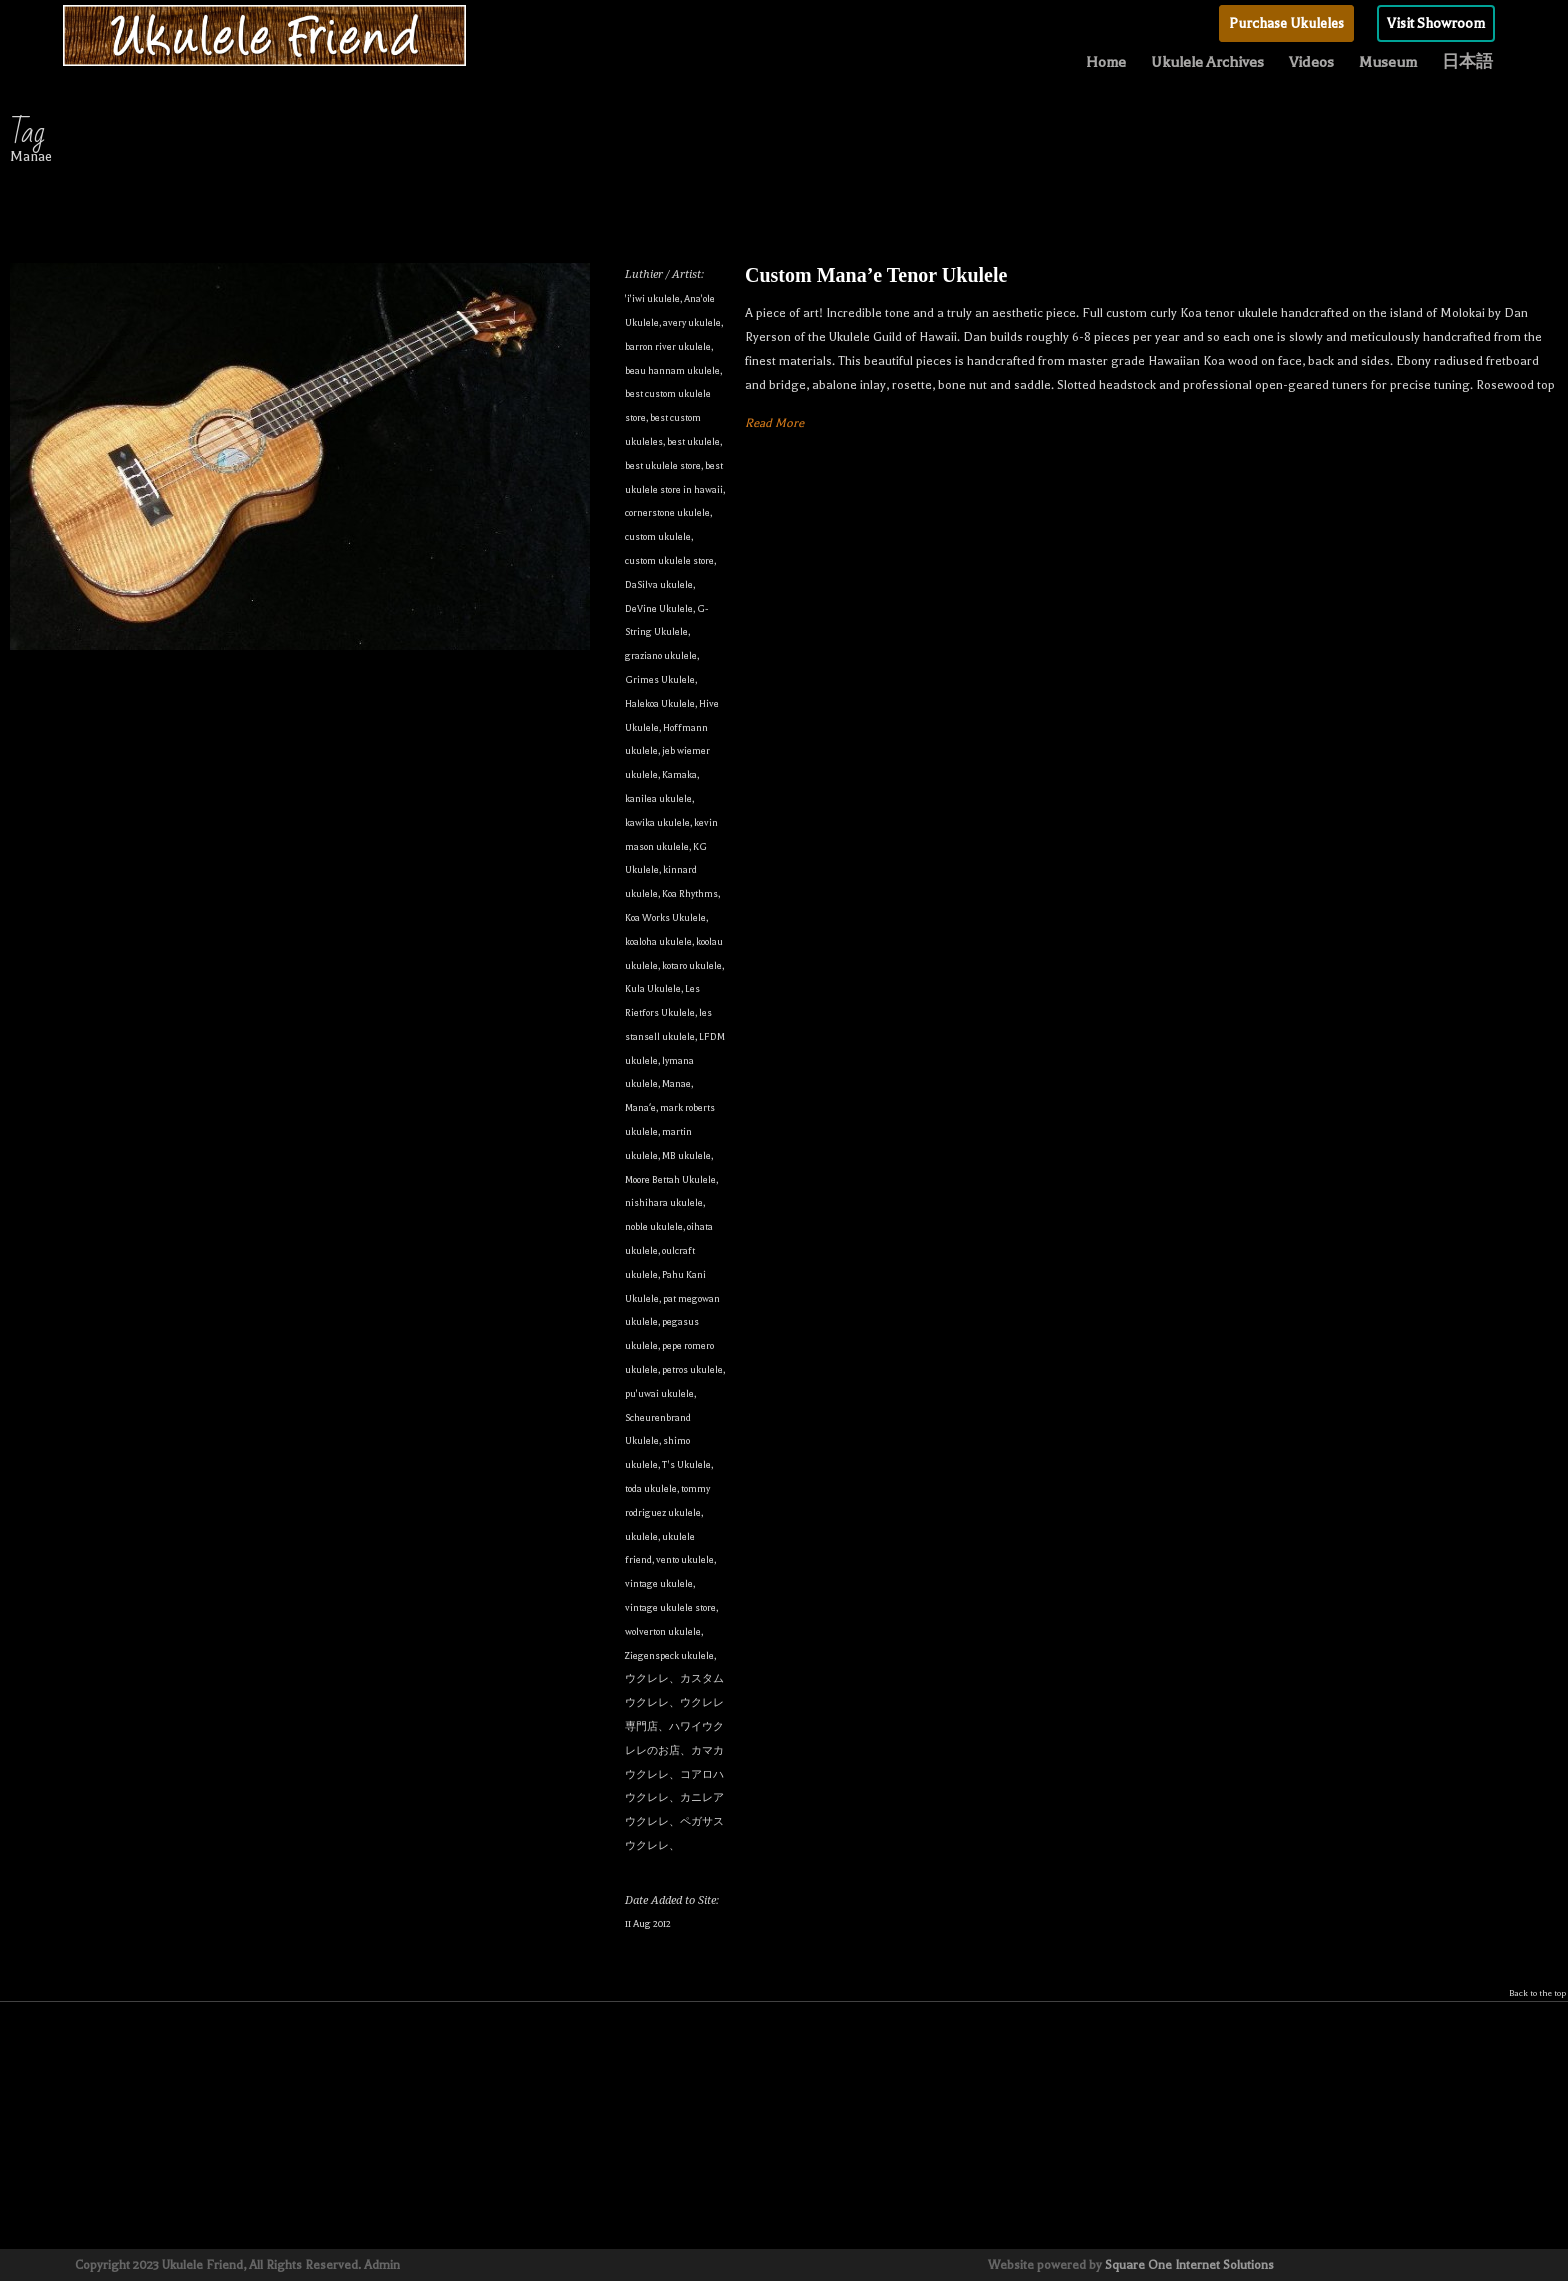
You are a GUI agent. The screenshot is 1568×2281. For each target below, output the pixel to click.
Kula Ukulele (653, 988)
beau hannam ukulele (672, 370)
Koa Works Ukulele (665, 917)
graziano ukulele (661, 655)
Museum (1388, 62)
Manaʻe (640, 1107)
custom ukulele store (669, 560)
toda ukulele (651, 1488)
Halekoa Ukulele (660, 703)
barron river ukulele (668, 346)
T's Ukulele (686, 1464)
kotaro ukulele (692, 965)
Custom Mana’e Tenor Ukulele (876, 275)
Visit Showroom (1436, 23)
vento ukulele (685, 1559)
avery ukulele (692, 322)
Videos (1311, 62)
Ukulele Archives (1207, 62)
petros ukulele (692, 1369)
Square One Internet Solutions (1189, 2265)
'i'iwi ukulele (652, 298)
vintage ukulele (659, 1583)
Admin (382, 2265)
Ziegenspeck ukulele (669, 1655)
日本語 (1467, 62)
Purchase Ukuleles (1286, 23)
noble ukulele (654, 1226)
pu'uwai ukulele (659, 1393)
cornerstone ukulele (667, 512)
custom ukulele (658, 536)
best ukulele (693, 441)
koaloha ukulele (658, 941)
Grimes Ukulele (660, 679)
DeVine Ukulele (659, 608)
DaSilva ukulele (659, 584)
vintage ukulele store (670, 1607)
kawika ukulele (657, 822)
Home (1106, 62)
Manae (676, 1083)
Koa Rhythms (690, 893)
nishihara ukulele (664, 1202)
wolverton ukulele (663, 1631)
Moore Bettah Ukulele (670, 1179)
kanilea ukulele (658, 798)
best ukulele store (663, 465)
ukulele (641, 1536)
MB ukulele (686, 1155)
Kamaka (679, 774)
